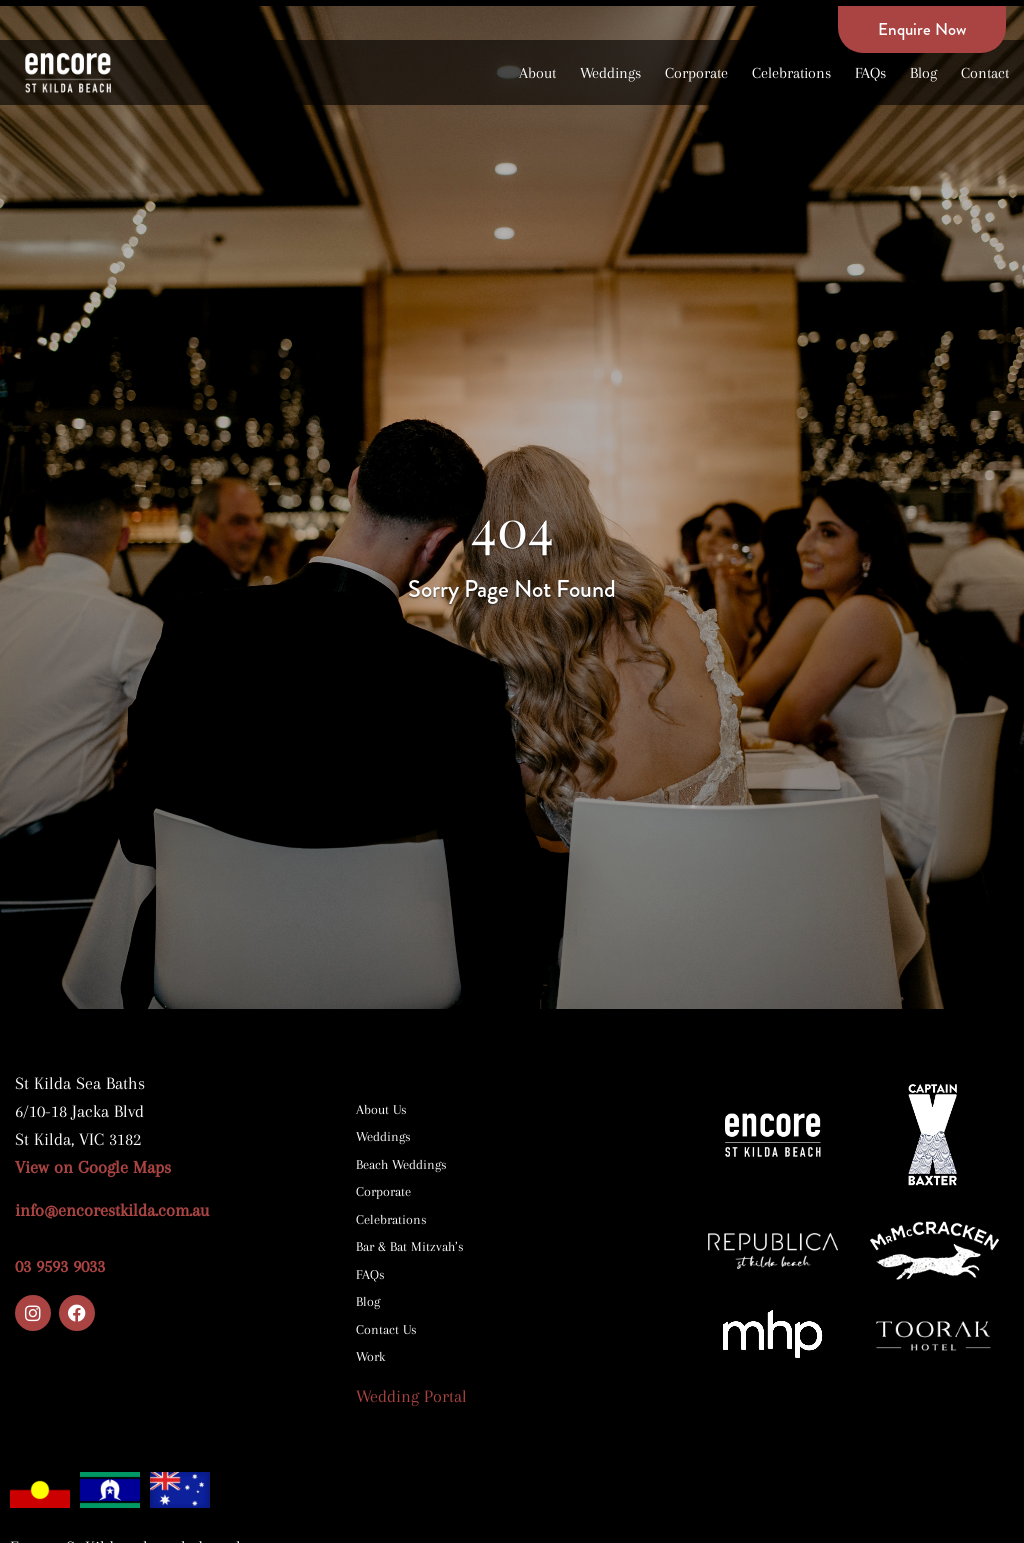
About (537, 73)
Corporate (696, 73)
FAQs (870, 73)
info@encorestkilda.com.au (112, 1210)
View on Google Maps (95, 1167)
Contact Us (386, 1329)
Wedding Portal (411, 1396)
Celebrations (791, 73)
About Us (381, 1109)
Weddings (610, 73)
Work (370, 1356)
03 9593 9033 (60, 1266)
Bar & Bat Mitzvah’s (410, 1246)
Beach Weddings (401, 1164)
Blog (923, 73)
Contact (985, 73)
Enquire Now (922, 29)
